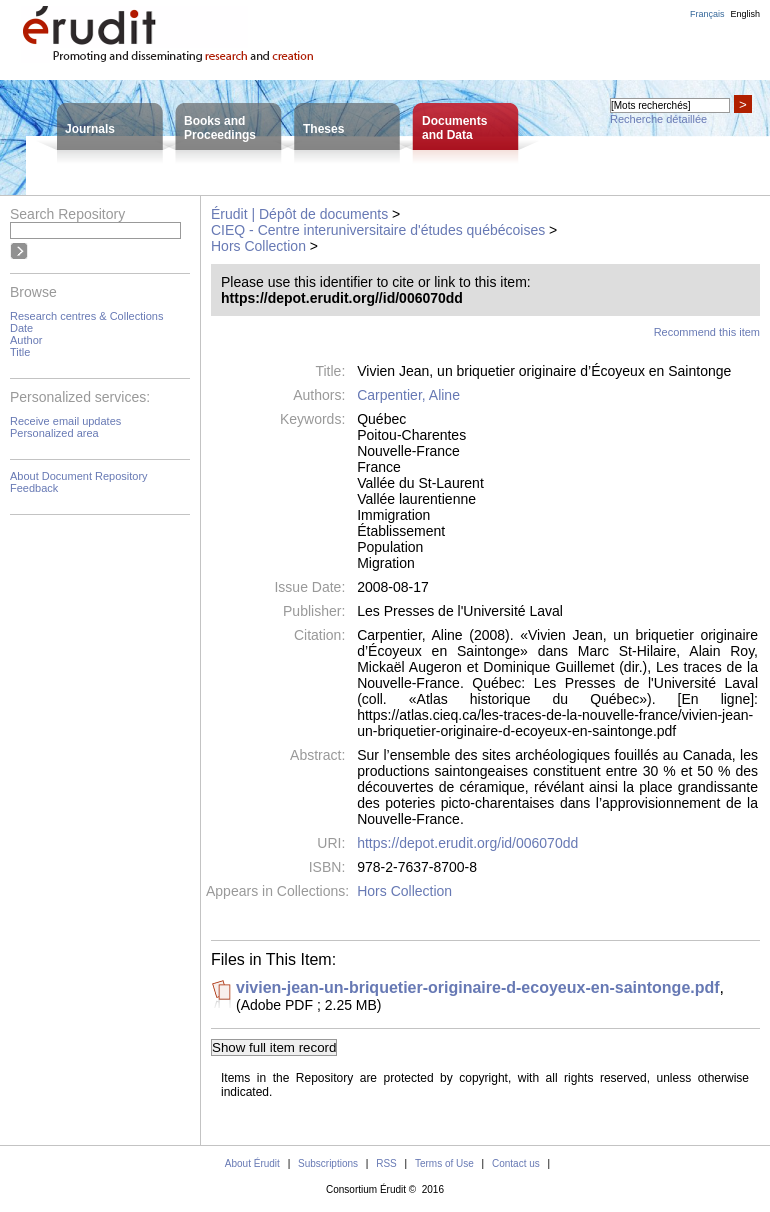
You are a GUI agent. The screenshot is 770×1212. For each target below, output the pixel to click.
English (745, 14)
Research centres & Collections (86, 316)
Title (20, 352)
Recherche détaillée (658, 119)
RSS (386, 1163)
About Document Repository (79, 476)
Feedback (34, 488)
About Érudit (252, 1163)
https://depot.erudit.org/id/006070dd (467, 843)
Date (21, 328)
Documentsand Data (454, 128)
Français (707, 14)
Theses (323, 129)
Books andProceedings (220, 128)
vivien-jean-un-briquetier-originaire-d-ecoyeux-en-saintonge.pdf (478, 987)
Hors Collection (258, 246)
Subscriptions (328, 1163)
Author (26, 340)
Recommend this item (707, 332)
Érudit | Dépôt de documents (299, 214)
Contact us (516, 1163)
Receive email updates (65, 421)
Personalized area (54, 433)
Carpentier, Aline (408, 395)
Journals (90, 129)
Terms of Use (444, 1163)
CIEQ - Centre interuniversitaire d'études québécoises (378, 230)
